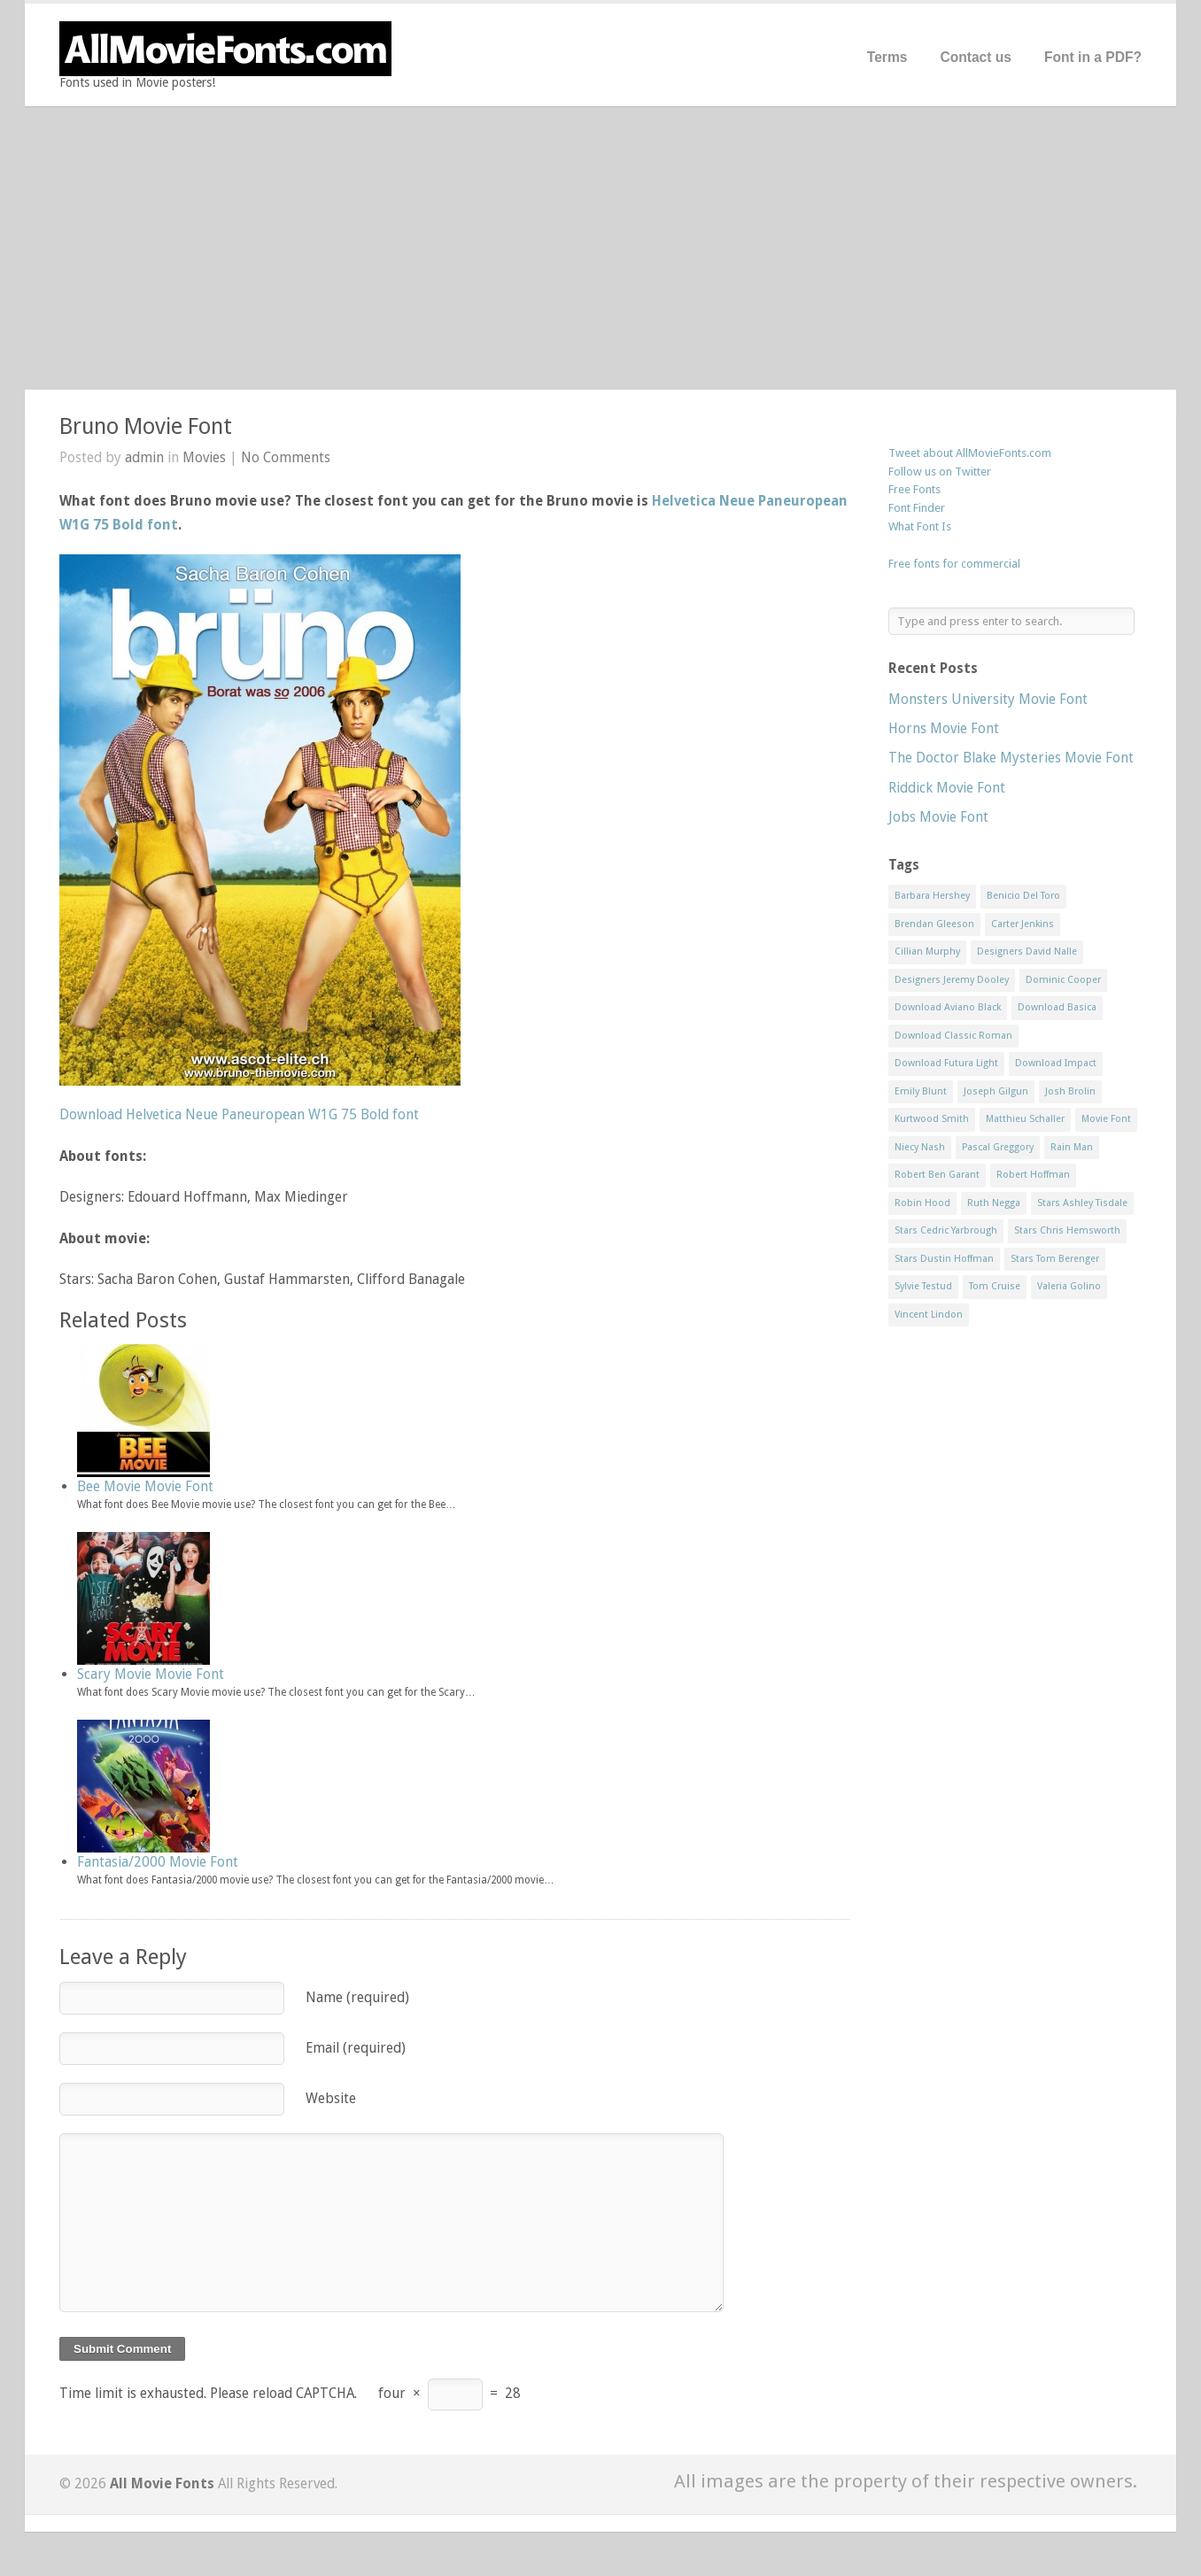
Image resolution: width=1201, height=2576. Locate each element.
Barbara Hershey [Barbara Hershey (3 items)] (932, 895)
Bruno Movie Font (145, 426)
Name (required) (357, 1997)
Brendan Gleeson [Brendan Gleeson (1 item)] (934, 924)
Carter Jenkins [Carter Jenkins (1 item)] (1022, 924)
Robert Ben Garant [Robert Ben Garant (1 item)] (937, 1174)
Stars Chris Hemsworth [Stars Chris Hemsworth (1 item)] (1067, 1230)
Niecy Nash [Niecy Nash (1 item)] (920, 1147)
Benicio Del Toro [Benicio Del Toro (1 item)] (1023, 895)
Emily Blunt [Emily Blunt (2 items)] (921, 1091)
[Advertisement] (600, 248)
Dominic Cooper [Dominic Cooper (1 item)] (1063, 980)
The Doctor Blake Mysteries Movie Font (1011, 757)
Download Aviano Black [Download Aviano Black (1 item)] (948, 1007)
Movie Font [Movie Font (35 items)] (1106, 1119)
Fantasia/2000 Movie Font (157, 1861)
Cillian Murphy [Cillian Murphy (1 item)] (927, 951)
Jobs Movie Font (938, 816)
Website (331, 2098)
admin (144, 457)
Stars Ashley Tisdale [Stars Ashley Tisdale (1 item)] (1082, 1203)
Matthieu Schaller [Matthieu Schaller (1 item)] (1025, 1119)
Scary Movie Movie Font (150, 1674)
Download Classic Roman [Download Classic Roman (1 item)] (953, 1035)
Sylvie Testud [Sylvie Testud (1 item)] (923, 1286)
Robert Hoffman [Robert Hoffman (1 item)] (1033, 1174)
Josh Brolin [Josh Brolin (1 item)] (1070, 1091)
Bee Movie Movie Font (145, 1486)
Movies (204, 457)
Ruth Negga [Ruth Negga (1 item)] (993, 1203)
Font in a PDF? (1093, 57)
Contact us (975, 57)
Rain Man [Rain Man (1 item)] (1071, 1147)
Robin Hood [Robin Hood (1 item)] (922, 1203)
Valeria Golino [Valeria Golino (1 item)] (1069, 1286)
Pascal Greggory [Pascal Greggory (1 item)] (998, 1147)
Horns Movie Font (943, 728)
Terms (887, 57)
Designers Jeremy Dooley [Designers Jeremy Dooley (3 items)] (952, 980)
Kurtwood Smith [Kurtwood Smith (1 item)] (932, 1119)
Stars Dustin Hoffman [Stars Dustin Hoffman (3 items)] (944, 1259)
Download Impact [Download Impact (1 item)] (1055, 1063)
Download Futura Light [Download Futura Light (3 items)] (946, 1063)
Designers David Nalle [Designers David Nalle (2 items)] (1027, 951)
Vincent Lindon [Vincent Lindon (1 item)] (929, 1314)
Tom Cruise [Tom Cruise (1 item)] (994, 1286)
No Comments (285, 457)
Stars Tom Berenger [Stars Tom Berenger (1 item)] (1055, 1259)
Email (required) (356, 2047)
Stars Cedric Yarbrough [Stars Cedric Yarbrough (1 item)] (946, 1230)
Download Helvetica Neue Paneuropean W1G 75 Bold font (239, 1114)
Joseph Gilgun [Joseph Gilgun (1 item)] (996, 1091)
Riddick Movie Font (946, 787)
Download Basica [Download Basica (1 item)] (1057, 1007)
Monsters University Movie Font (988, 699)
